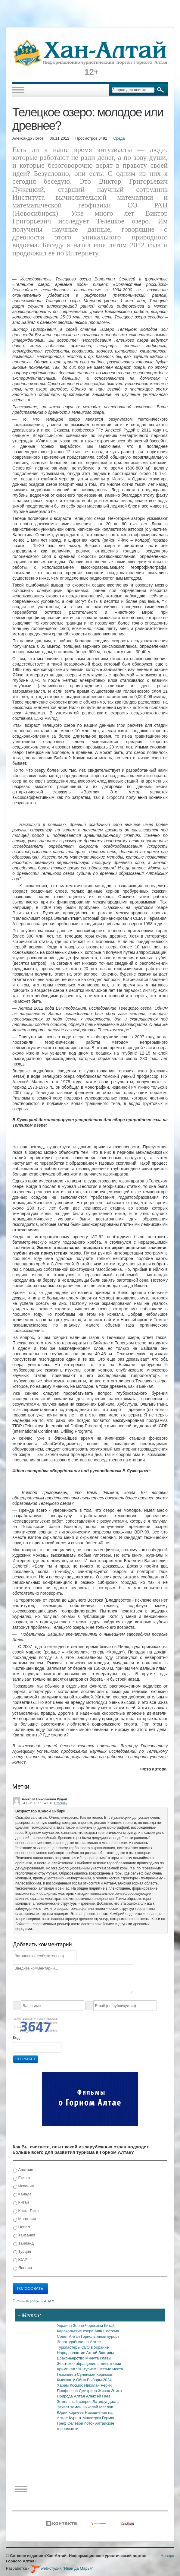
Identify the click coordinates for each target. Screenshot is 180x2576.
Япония (22, 2268)
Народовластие (71, 2352)
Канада (22, 2194)
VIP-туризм (87, 2369)
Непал (21, 2227)
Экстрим (106, 2352)
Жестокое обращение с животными (89, 2363)
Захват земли (69, 2407)
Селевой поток (81, 2423)
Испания (23, 2186)
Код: (17, 2037)
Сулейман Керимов (94, 2374)
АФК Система (107, 2331)
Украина (65, 2325)
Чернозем (94, 2325)
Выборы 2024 (99, 2380)
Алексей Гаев (98, 2396)
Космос (77, 2385)
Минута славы (98, 2358)
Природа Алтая (71, 2396)
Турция (22, 2251)
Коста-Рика (26, 2211)
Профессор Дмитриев (77, 2390)
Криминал (66, 2369)
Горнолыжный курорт (100, 2336)
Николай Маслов (97, 2407)
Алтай (92, 2352)
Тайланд (23, 2243)
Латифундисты (105, 2401)
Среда (119, 138)
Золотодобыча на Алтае (79, 2342)
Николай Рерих (98, 2385)
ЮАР (20, 2259)
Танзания (24, 2235)
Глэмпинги (67, 2374)
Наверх (167, 2555)
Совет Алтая (69, 2336)
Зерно (79, 2325)
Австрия (23, 2170)
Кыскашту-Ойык (72, 2380)
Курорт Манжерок (85, 2418)
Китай (21, 2202)
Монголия (24, 2219)
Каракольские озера (76, 2331)
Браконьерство (71, 2358)
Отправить (25, 2059)
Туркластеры (69, 2347)
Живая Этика (110, 2390)
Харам (63, 2385)
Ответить (60, 1803)
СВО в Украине (95, 2347)
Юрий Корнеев (71, 2412)
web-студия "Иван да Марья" (61, 2568)
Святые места (110, 2369)
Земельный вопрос (74, 2401)
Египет (21, 2178)
